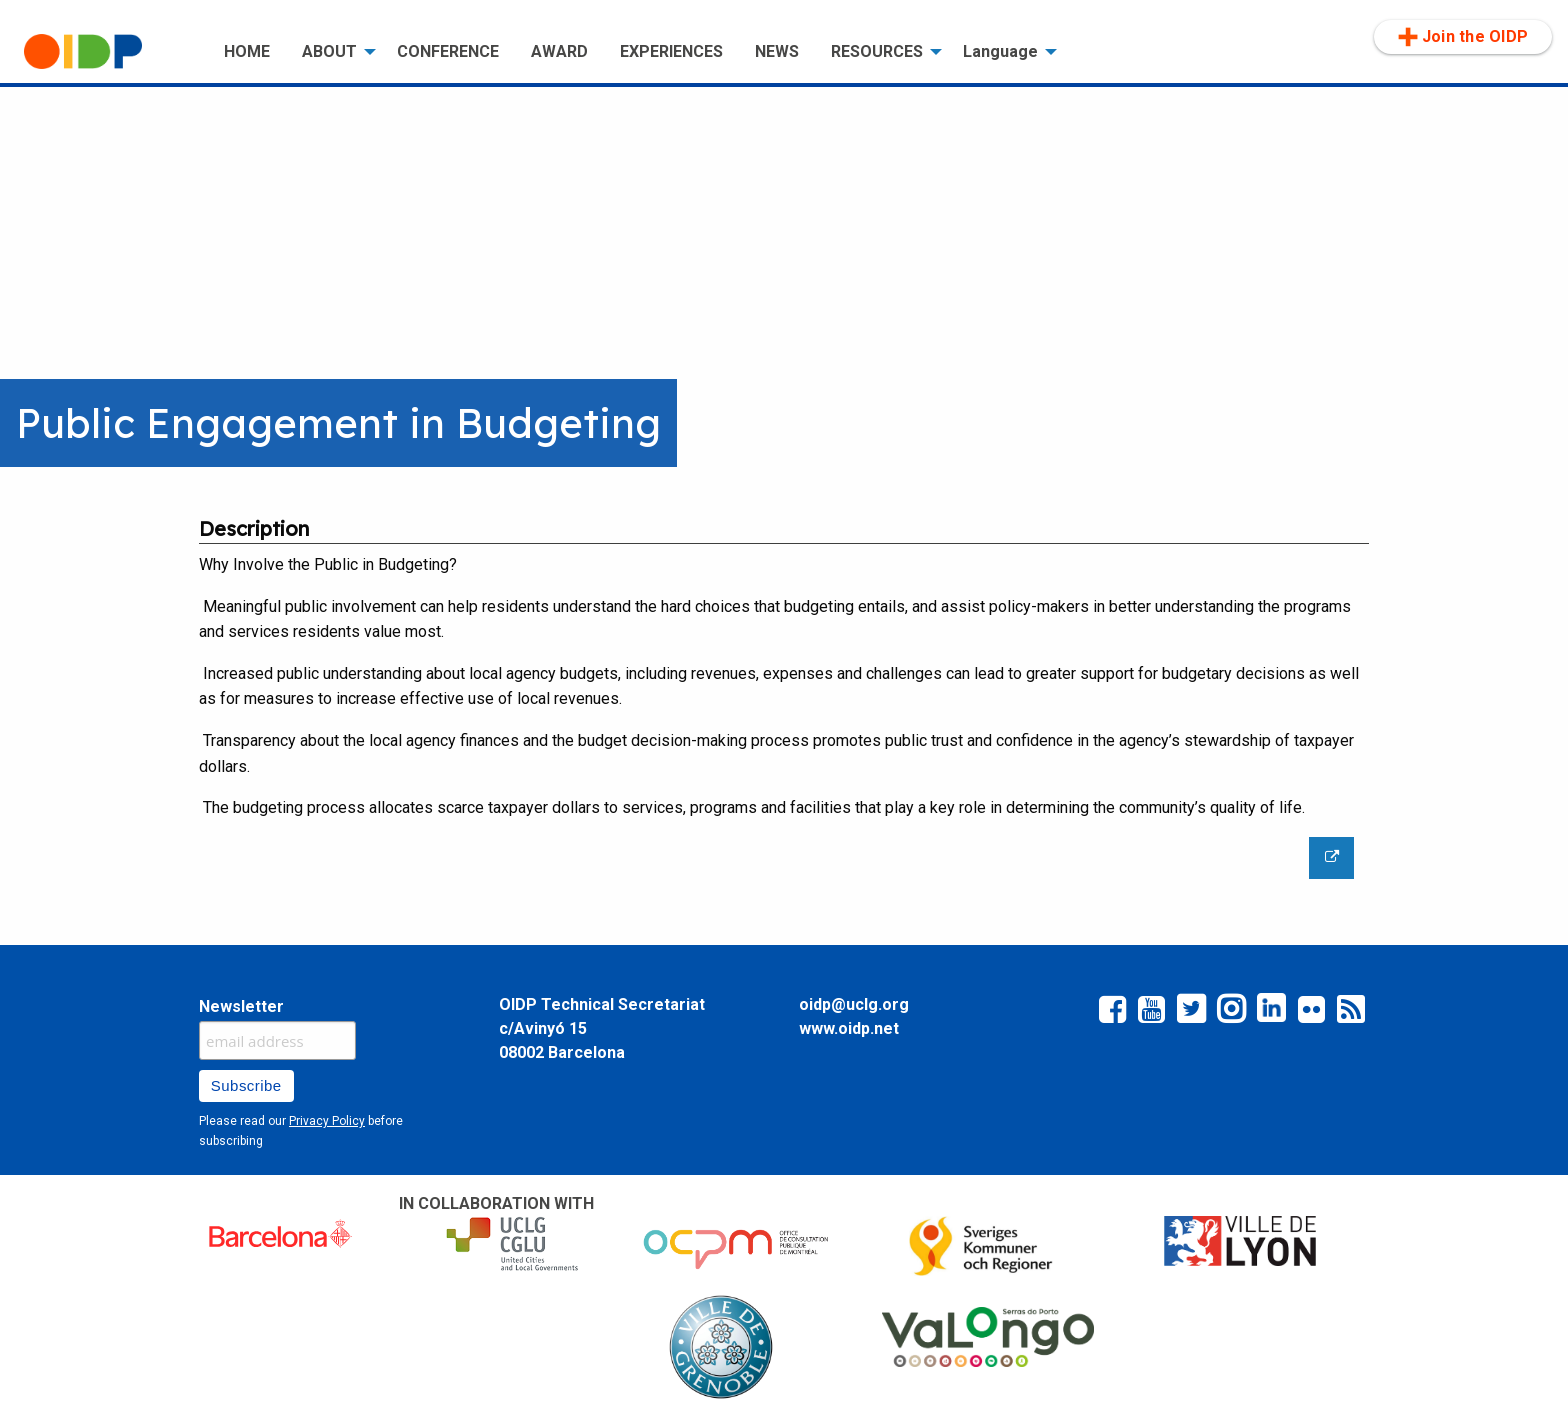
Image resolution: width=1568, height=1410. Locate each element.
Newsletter (241, 1006)
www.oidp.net (849, 1028)
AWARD (559, 51)
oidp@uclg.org (854, 1004)
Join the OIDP (1463, 37)
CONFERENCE (448, 51)
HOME (247, 51)
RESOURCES (877, 51)
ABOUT (329, 51)
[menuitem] (108, 52)
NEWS (777, 51)
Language (1000, 51)
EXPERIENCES (671, 51)
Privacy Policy (327, 1121)
